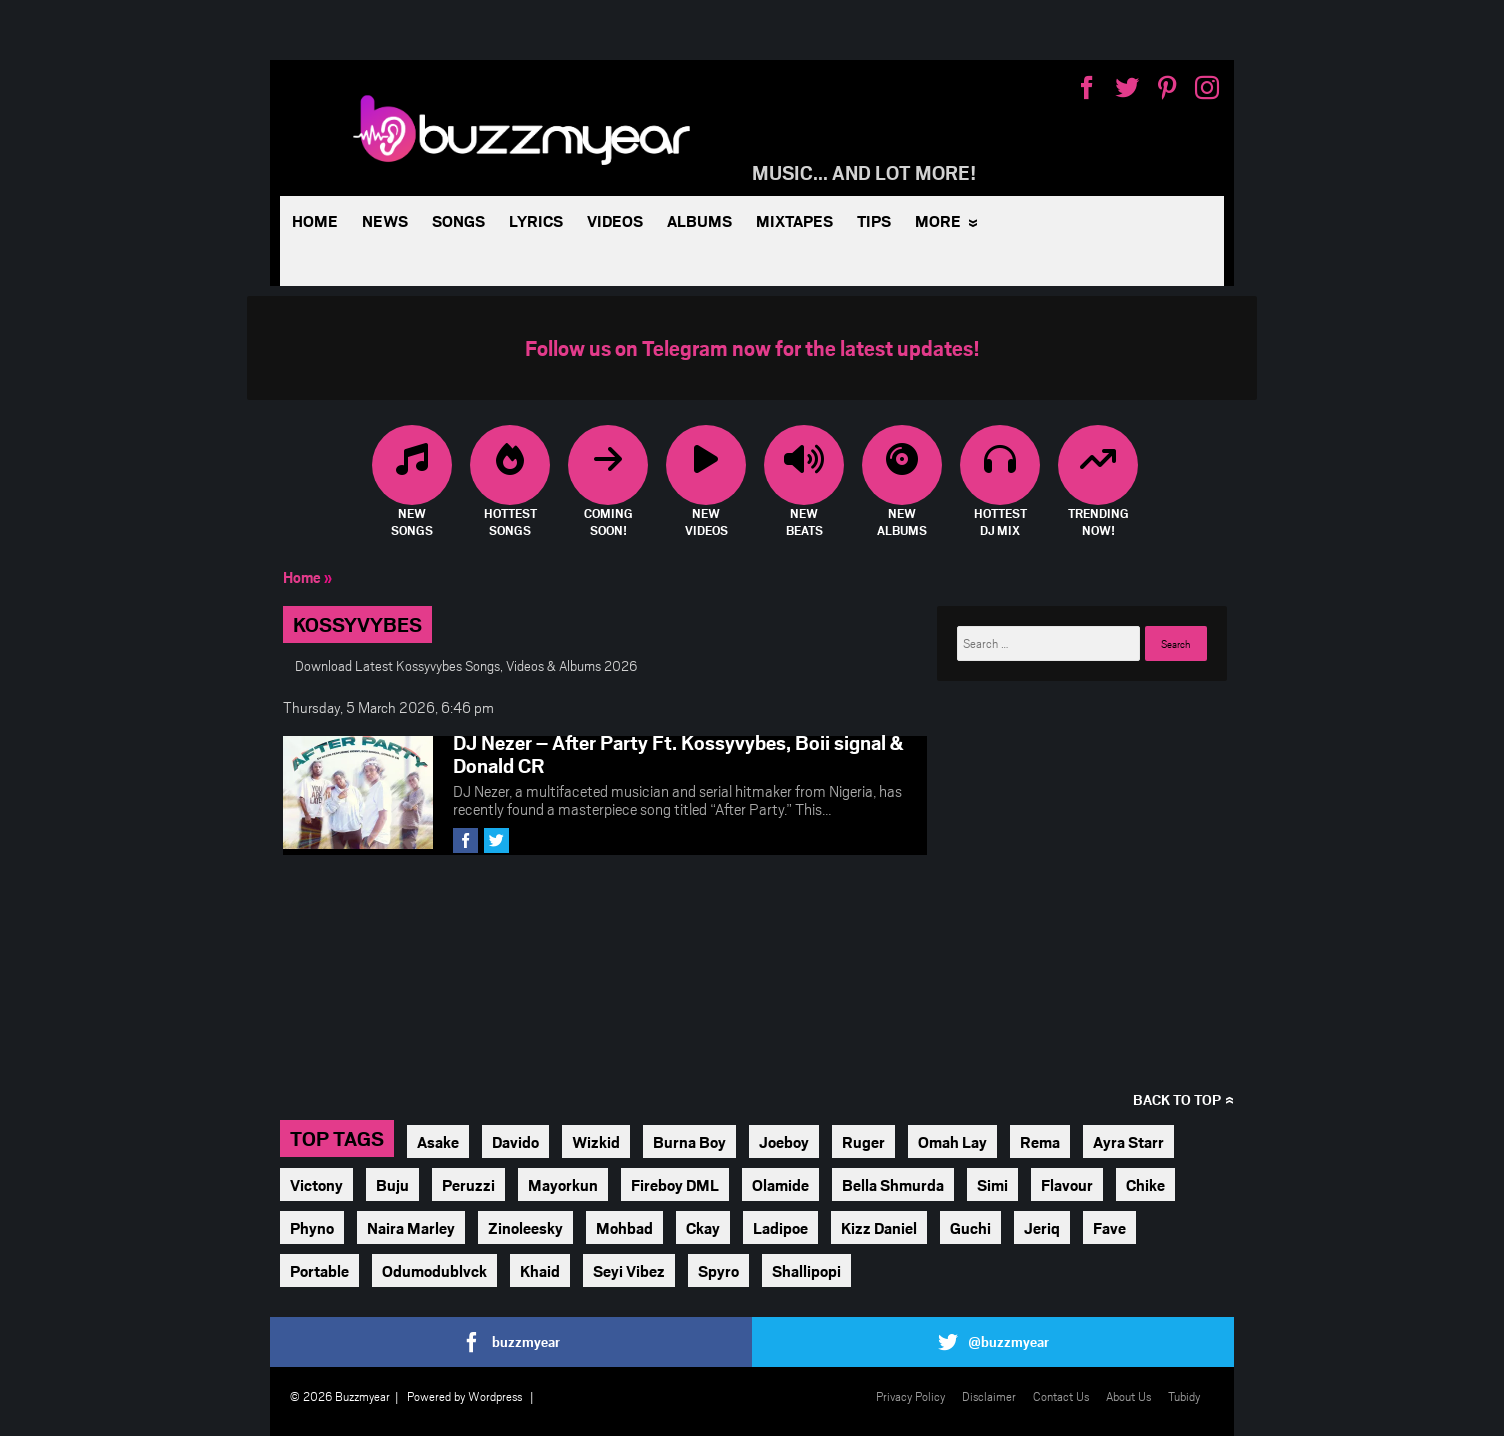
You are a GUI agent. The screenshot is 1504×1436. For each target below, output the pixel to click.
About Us (1128, 1396)
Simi (992, 1184)
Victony (316, 1184)
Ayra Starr (1128, 1141)
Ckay (703, 1227)
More (938, 220)
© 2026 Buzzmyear (340, 1396)
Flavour (1067, 1184)
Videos (615, 220)
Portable (319, 1270)
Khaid (540, 1270)
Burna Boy (689, 1141)
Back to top (1177, 1099)
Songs (458, 220)
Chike (1145, 1184)
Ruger (863, 1141)
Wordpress (495, 1396)
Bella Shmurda (893, 1184)
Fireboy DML (675, 1184)
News (385, 220)
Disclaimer (989, 1396)
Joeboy (784, 1141)
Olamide (780, 1184)
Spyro (718, 1270)
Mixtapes (794, 220)
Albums (699, 220)
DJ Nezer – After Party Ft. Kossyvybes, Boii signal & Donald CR (678, 753)
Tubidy (1184, 1396)
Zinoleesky (525, 1227)
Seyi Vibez (629, 1270)
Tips (874, 220)
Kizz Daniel (879, 1227)
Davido (515, 1141)
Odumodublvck (434, 1270)
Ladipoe (780, 1227)
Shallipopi (806, 1270)
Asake (438, 1141)
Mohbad (624, 1227)
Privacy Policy (910, 1396)
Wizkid (596, 1141)
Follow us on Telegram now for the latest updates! (752, 347)
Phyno (312, 1227)
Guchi (970, 1227)
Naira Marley (411, 1227)
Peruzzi (468, 1184)
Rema (1040, 1141)
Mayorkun (563, 1184)
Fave (1109, 1227)
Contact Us (1061, 1396)
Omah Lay (952, 1141)
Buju (392, 1184)
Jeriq (1042, 1227)
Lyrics (536, 220)
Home (315, 220)
